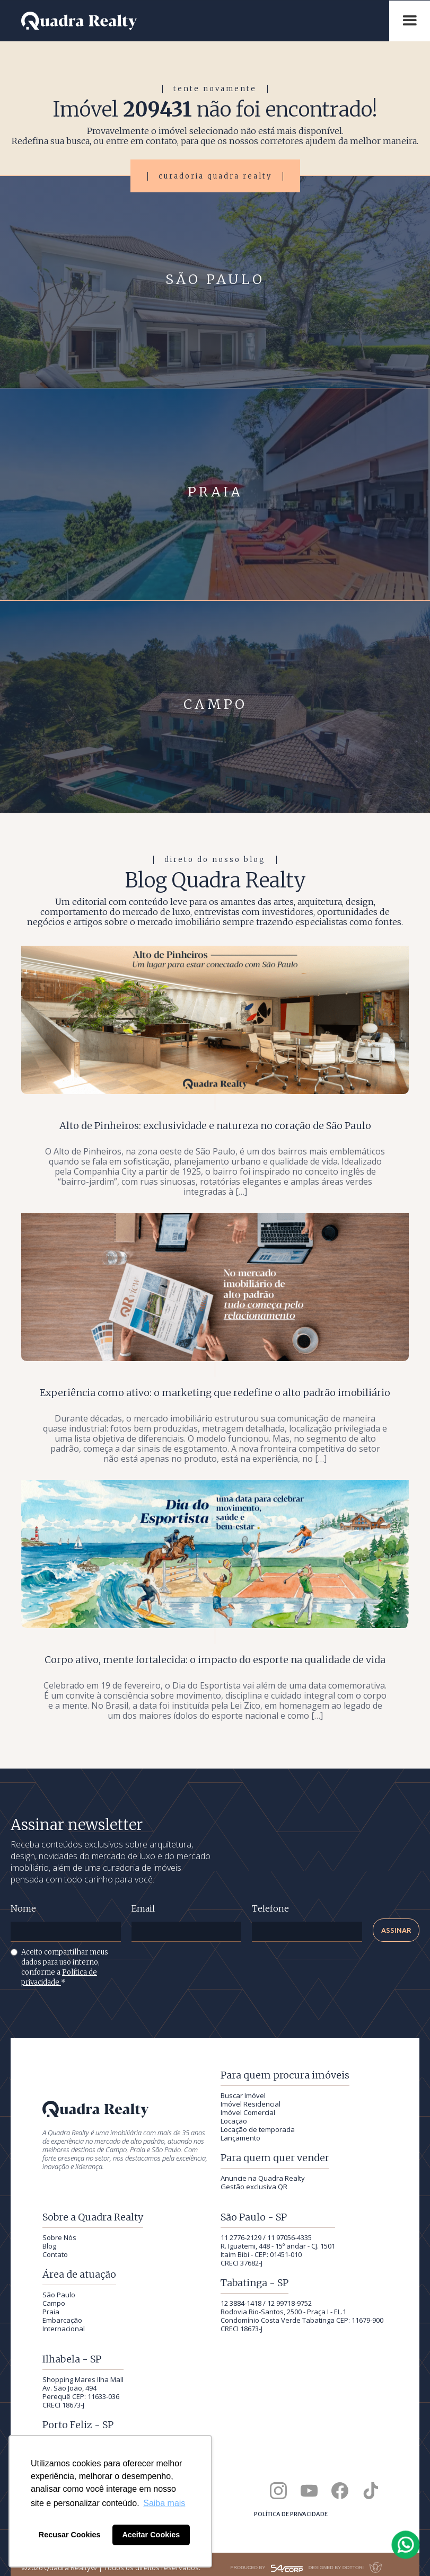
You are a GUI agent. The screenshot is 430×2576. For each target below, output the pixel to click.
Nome (23, 1909)
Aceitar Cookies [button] (151, 2534)
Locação (234, 2121)
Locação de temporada (258, 2129)
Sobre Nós (59, 2237)
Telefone (270, 1909)
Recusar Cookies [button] (70, 2534)
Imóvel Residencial (250, 2104)
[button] (409, 21)
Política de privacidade (291, 2514)
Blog (49, 2246)
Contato (55, 2254)
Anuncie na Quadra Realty (263, 2178)
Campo (53, 2303)
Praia (50, 2311)
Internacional (63, 2328)
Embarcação (62, 2320)
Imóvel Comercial (248, 2112)
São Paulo (58, 2294)
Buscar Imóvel (243, 2095)
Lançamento (240, 2138)
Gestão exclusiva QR (254, 2186)
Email (143, 1909)
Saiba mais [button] (164, 2503)
